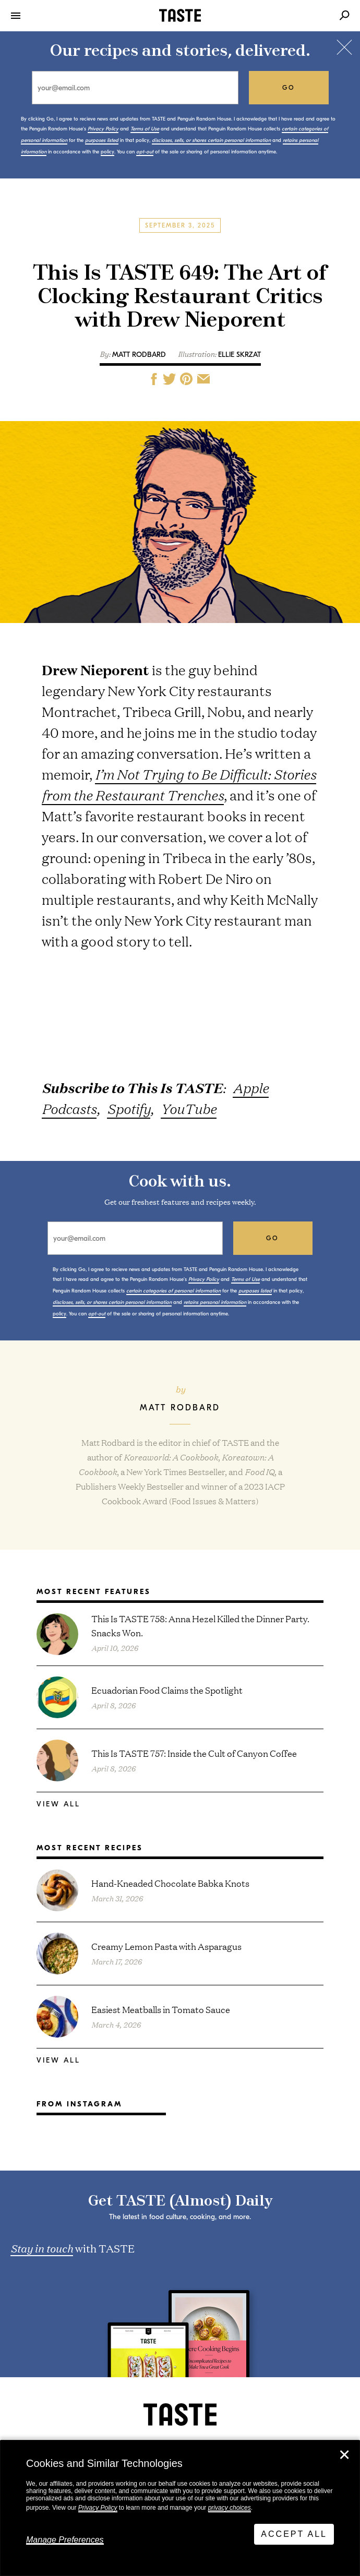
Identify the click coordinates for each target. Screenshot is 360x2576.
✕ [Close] (344, 2455)
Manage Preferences (65, 2539)
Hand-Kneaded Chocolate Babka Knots (170, 1882)
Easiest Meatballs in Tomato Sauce (160, 2009)
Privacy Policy (97, 2507)
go (288, 87)
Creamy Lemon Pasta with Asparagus (166, 1945)
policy (107, 152)
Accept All (294, 2534)
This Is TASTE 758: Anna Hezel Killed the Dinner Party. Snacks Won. (200, 1625)
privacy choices (229, 2507)
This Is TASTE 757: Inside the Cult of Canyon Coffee (194, 1752)
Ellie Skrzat (239, 354)
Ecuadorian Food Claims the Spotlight (167, 1689)
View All (58, 1804)
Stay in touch (41, 2247)
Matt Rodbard (139, 354)
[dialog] (180, 2508)
